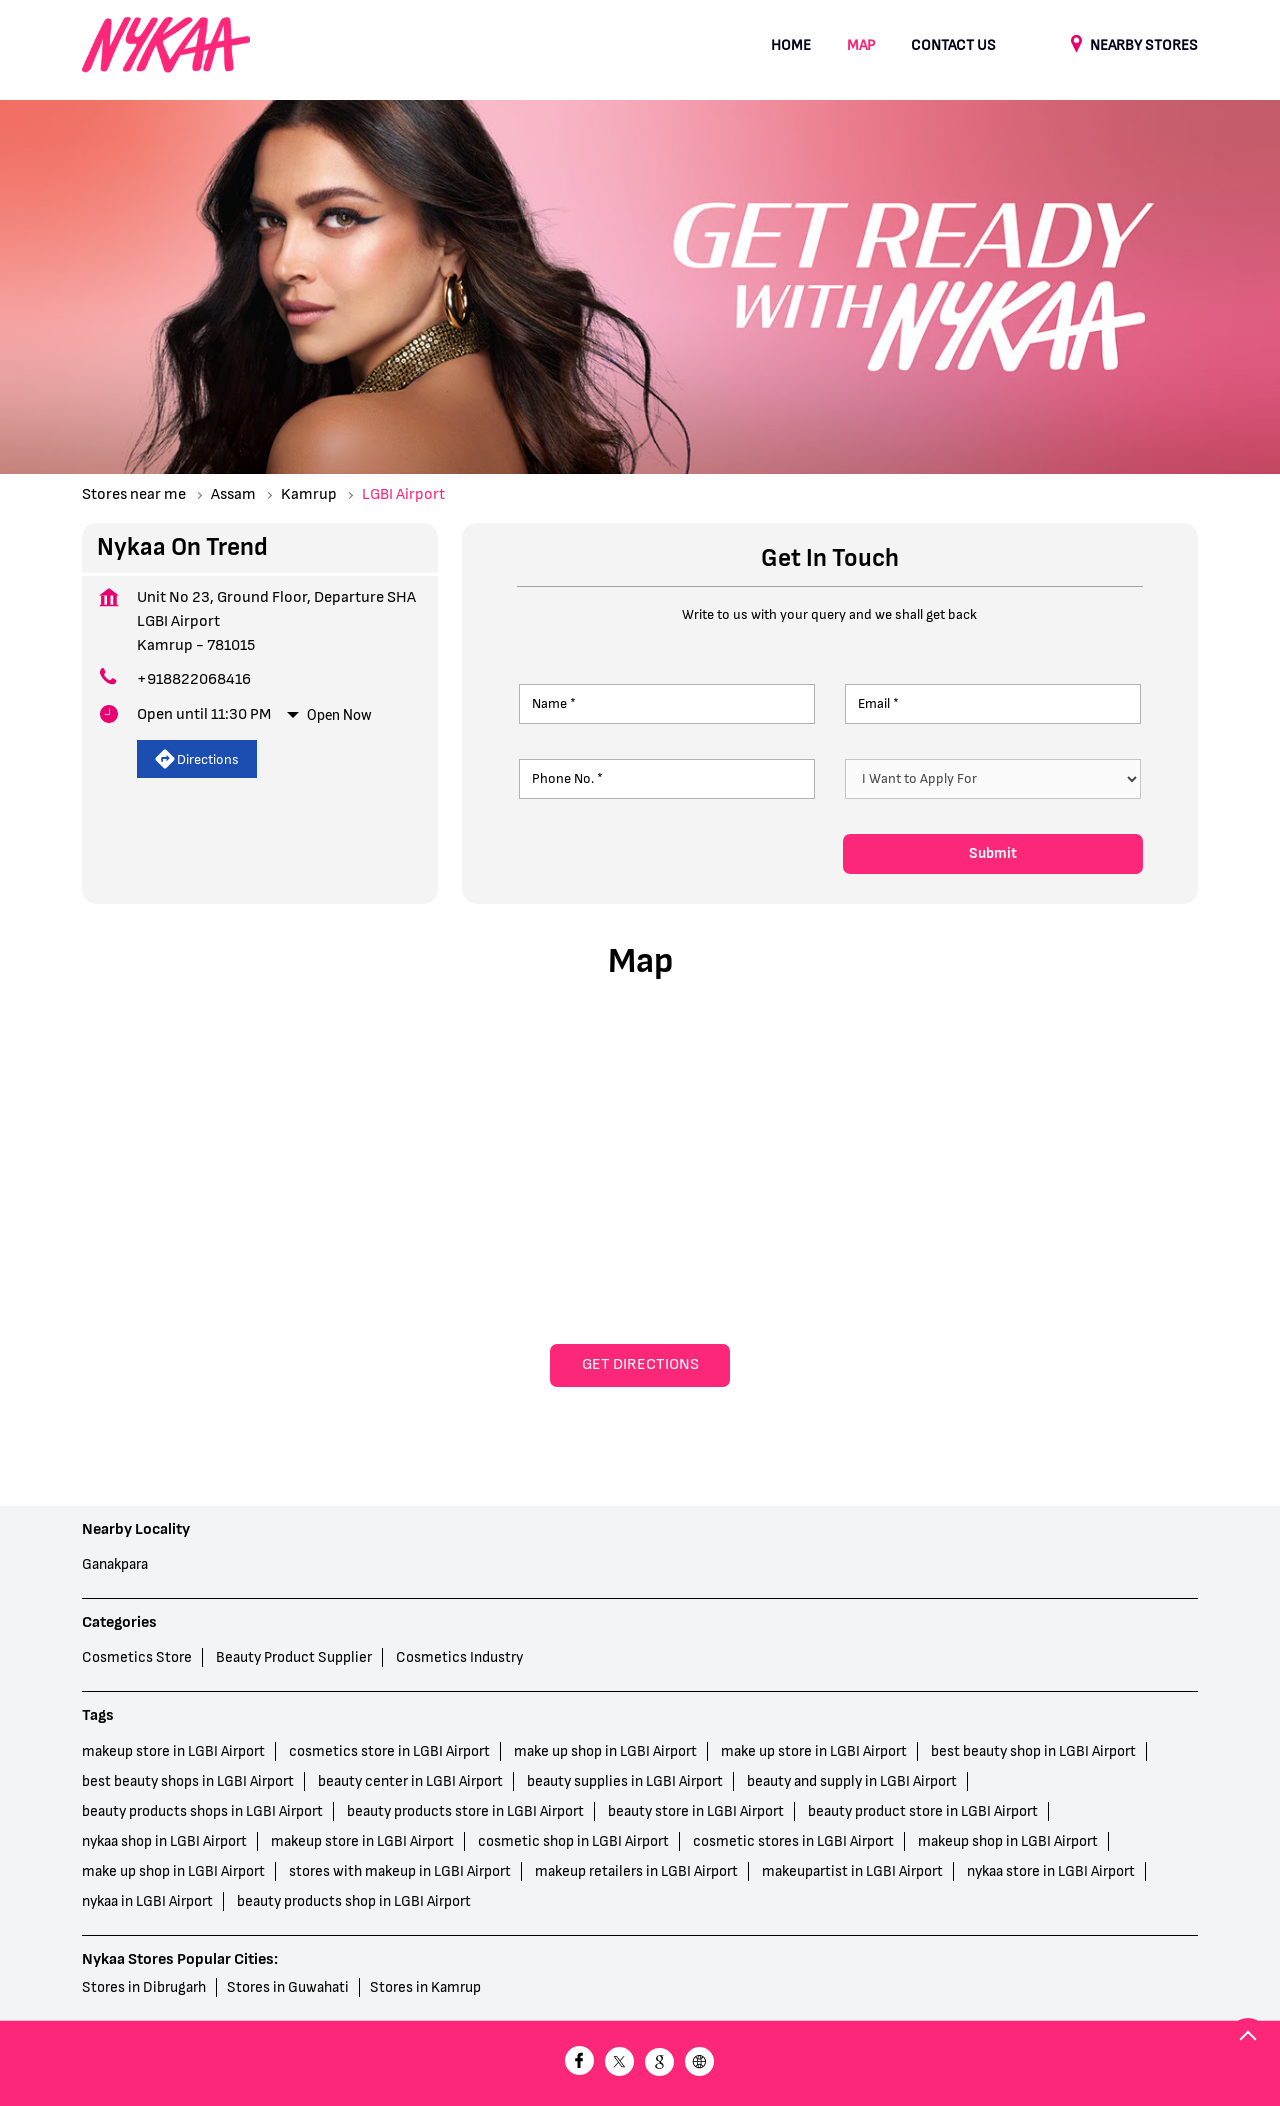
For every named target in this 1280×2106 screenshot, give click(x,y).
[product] (993, 779)
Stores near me (134, 494)
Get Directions (640, 1364)
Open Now (339, 715)
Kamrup (309, 494)
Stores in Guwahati (288, 1987)
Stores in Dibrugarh (144, 1987)
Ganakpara (115, 1564)
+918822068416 (194, 679)
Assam (233, 494)
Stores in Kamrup (425, 1987)
